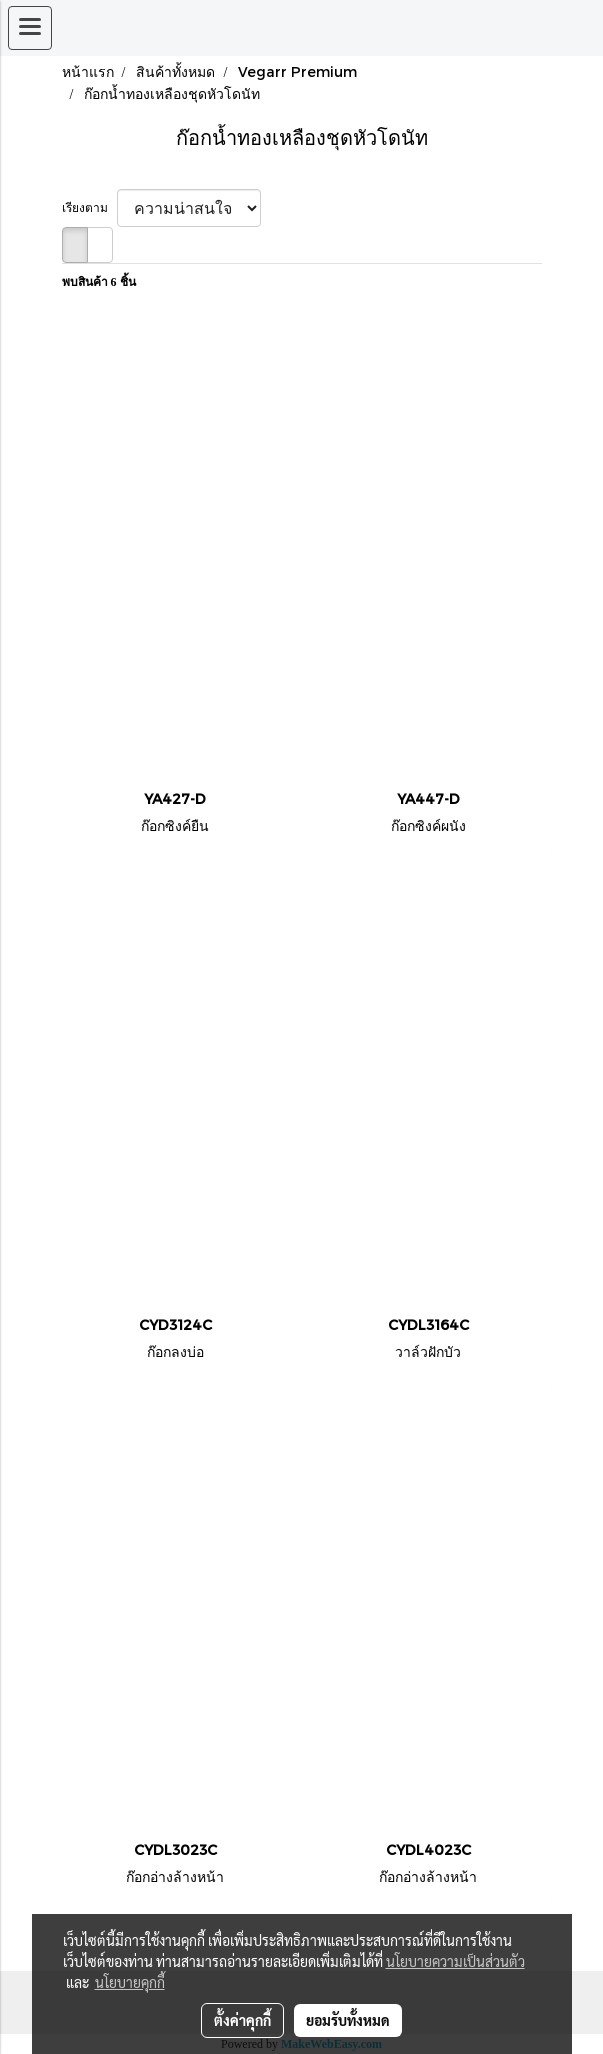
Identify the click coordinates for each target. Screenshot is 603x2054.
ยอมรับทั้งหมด (348, 2020)
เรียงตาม (89, 208)
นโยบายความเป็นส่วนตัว (455, 1961)
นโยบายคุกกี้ (130, 1982)
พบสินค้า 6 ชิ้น (99, 282)
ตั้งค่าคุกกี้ (242, 2020)
